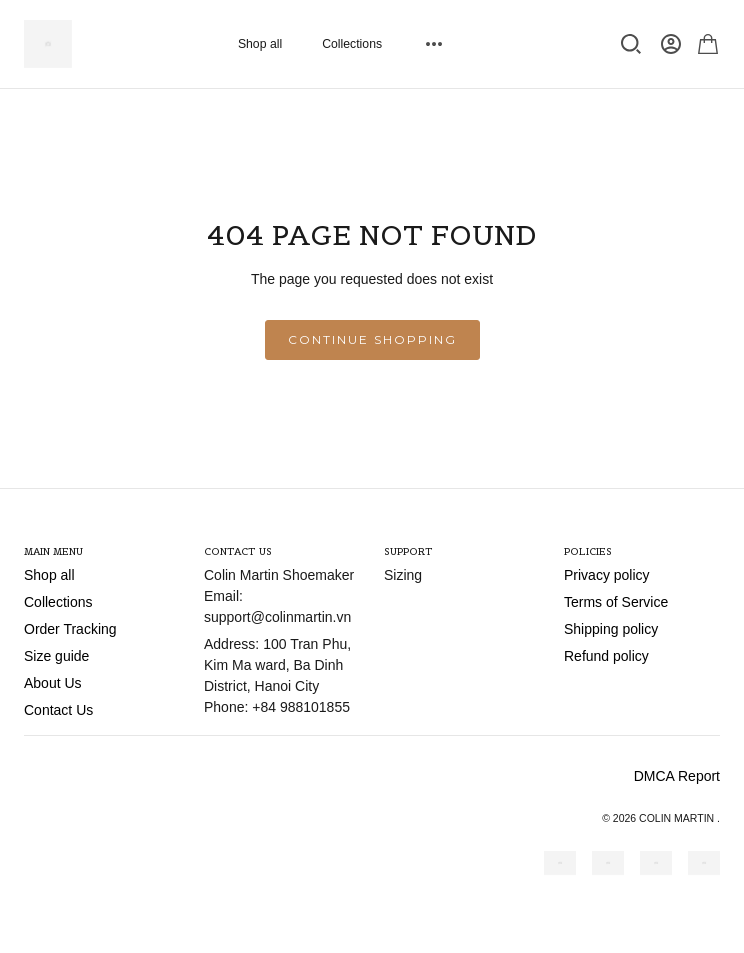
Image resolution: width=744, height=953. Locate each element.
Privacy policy (607, 575)
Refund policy (606, 656)
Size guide (56, 656)
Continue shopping (372, 339)
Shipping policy (611, 629)
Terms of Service (616, 602)
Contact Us (58, 710)
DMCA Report (677, 776)
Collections (352, 44)
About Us (53, 683)
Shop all (260, 44)
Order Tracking (70, 629)
